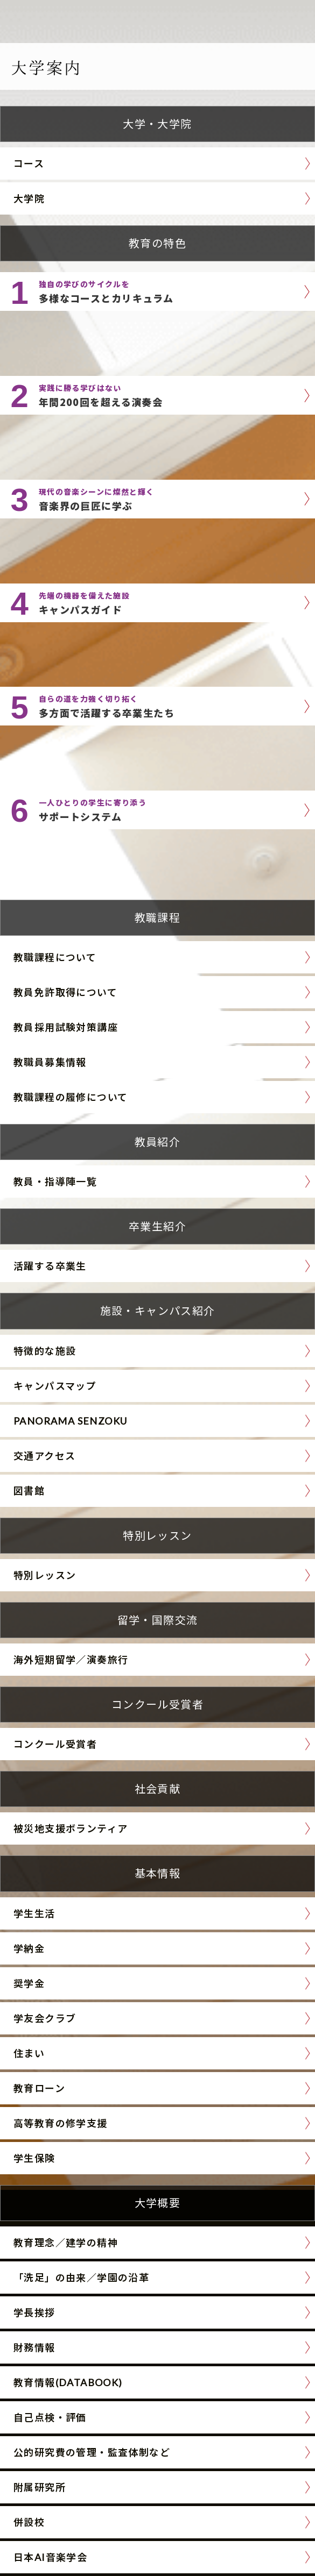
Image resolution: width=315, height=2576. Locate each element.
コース (28, 163)
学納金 (29, 1948)
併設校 (29, 2522)
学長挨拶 (34, 2312)
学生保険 (34, 2158)
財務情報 (34, 2347)
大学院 (29, 198)
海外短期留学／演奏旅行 (70, 1660)
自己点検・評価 (50, 2417)
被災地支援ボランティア (70, 1828)
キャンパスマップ (54, 1386)
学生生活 (34, 1913)
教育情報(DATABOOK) (68, 2382)
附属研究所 (39, 2487)
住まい (29, 2053)
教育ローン (39, 2088)
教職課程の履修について (70, 1097)
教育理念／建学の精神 (65, 2242)
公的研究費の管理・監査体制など (91, 2452)
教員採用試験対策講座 (65, 1027)
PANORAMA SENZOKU (70, 1421)
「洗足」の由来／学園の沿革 (81, 2277)
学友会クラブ (44, 2018)
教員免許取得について (65, 992)
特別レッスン (44, 1575)
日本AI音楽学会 (50, 2557)
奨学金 (29, 1983)
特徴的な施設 (44, 1351)
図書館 (29, 1491)
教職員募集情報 (50, 1062)
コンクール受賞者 (55, 1744)
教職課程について (54, 957)
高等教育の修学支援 (60, 2123)
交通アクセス (44, 1456)
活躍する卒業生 (50, 1266)
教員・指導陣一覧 (55, 1181)
